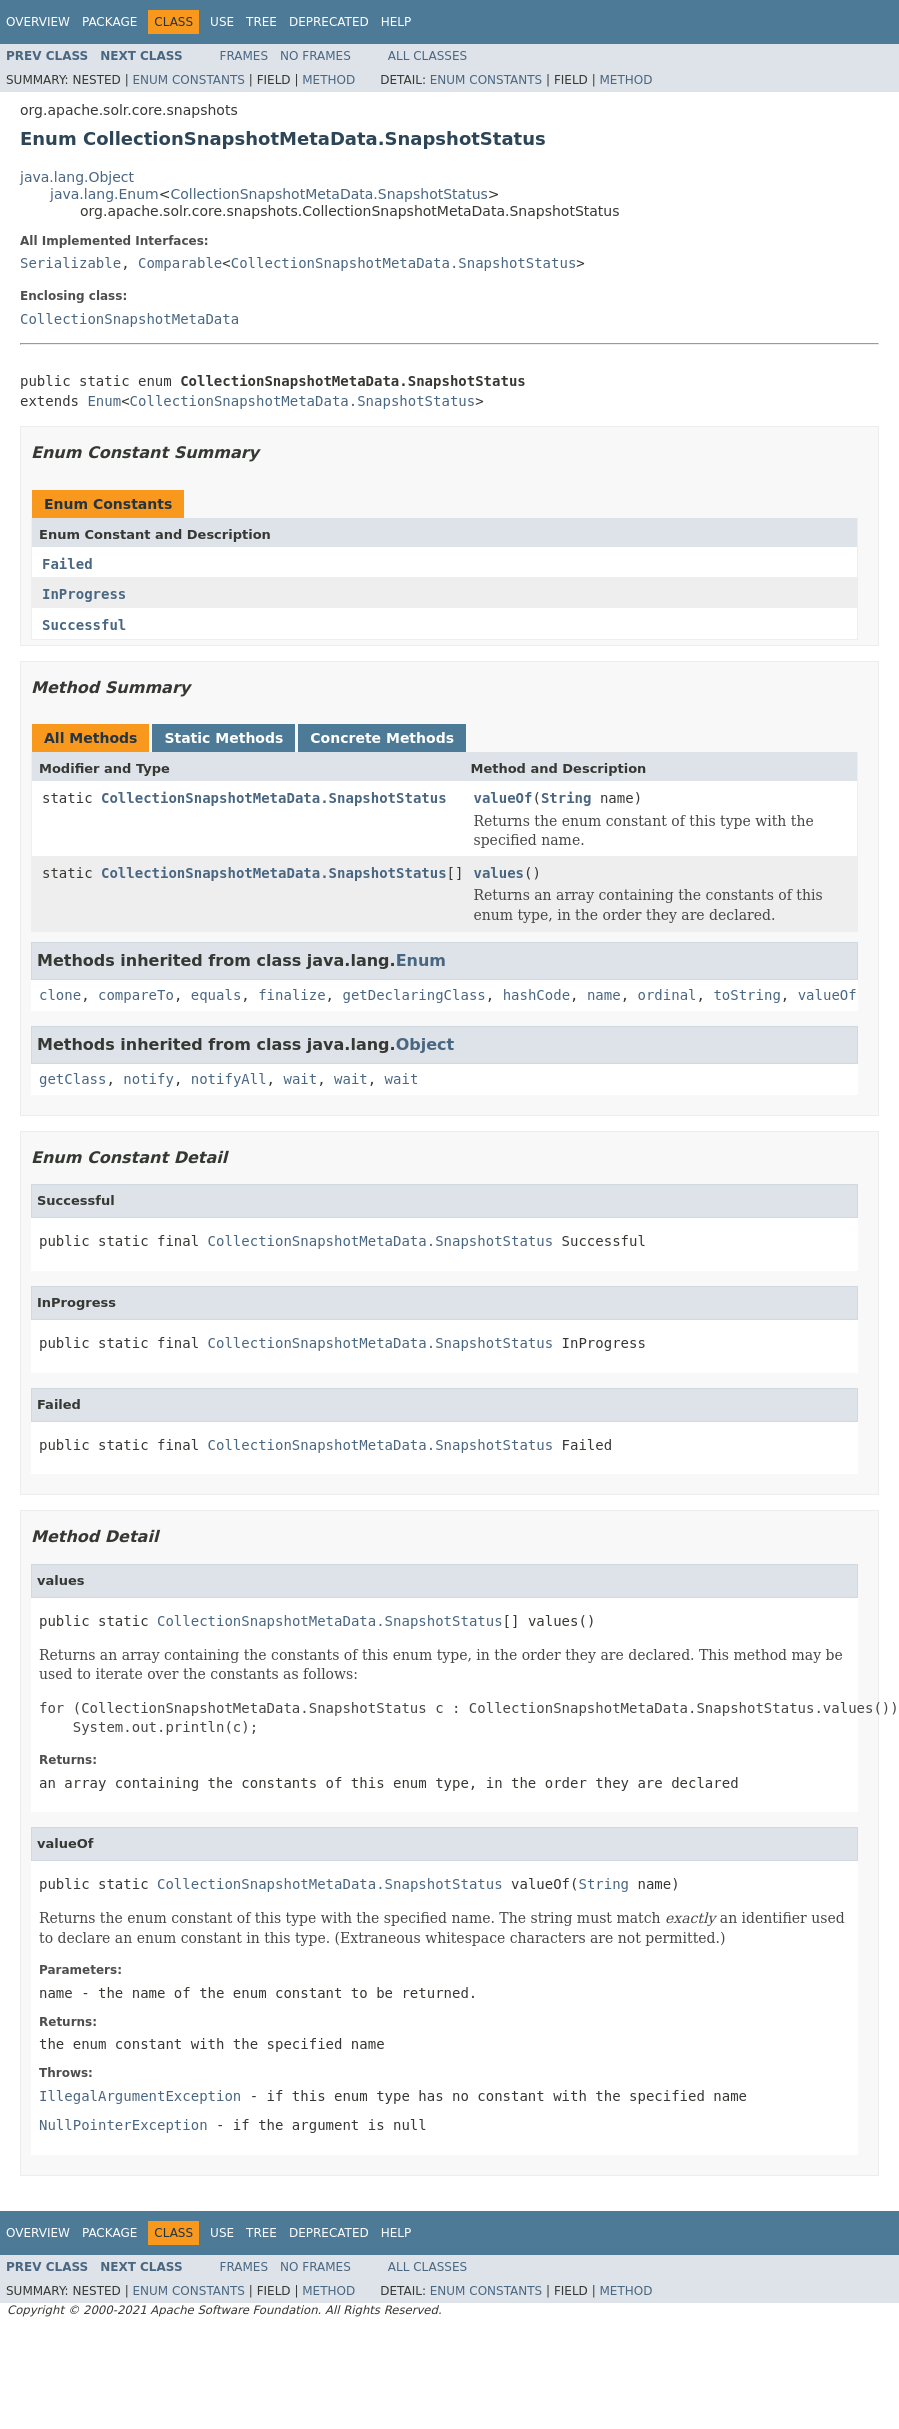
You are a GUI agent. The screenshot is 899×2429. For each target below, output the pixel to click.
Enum (104, 401)
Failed (67, 564)
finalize (291, 995)
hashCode (536, 995)
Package (109, 22)
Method (328, 80)
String (566, 798)
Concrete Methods (382, 738)
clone (60, 995)
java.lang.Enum (104, 194)
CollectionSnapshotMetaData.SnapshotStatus (328, 194)
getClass (72, 1079)
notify (148, 1079)
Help (396, 22)
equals (216, 995)
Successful (84, 625)
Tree (261, 22)
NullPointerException (123, 2125)
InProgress (84, 594)
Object (425, 1044)
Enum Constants (188, 80)
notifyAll (229, 1079)
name (604, 995)
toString (746, 995)
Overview (38, 22)
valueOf (502, 798)
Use (222, 22)
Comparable (180, 263)
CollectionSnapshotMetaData (129, 319)
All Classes (427, 56)
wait (300, 1079)
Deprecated (329, 22)
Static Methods (223, 738)
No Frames (315, 56)
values (498, 873)
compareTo (136, 995)
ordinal (667, 995)
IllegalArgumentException (140, 2096)
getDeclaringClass (413, 995)
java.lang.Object (77, 177)
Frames (244, 56)
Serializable (70, 263)
